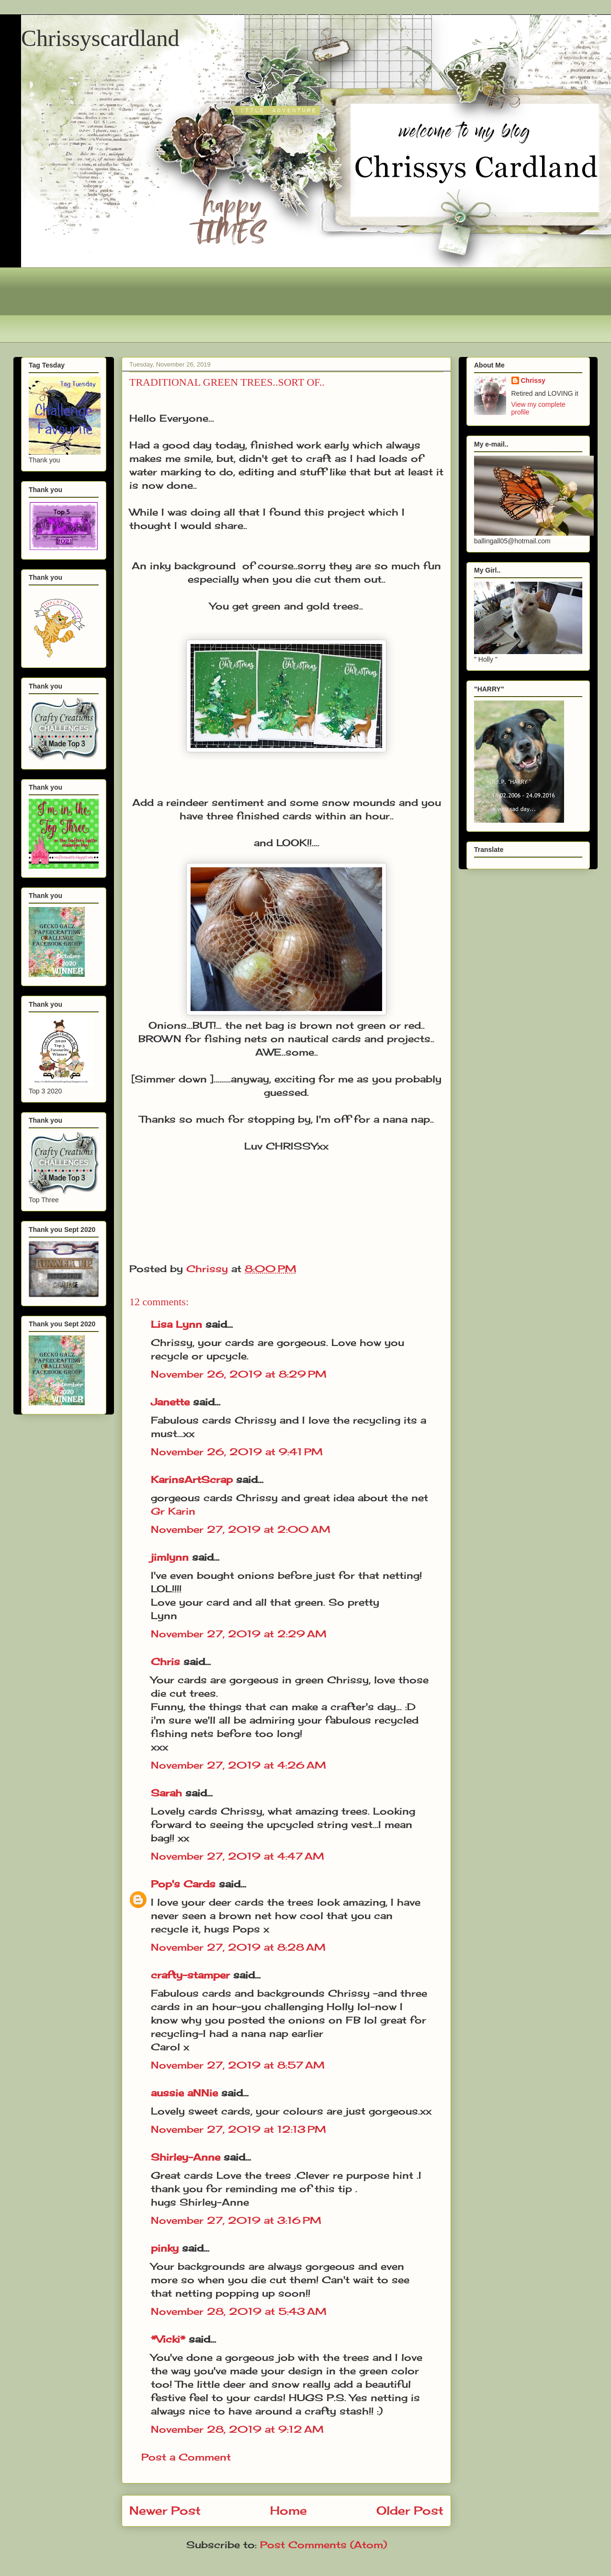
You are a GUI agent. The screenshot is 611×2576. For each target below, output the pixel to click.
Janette (170, 1402)
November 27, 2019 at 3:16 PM (236, 2220)
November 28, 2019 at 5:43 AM (239, 2311)
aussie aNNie (184, 2093)
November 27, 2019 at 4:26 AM (238, 1765)
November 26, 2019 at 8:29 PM (239, 1374)
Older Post (409, 2510)
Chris (165, 1662)
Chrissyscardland (100, 38)
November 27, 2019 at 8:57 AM (238, 2065)
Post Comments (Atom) (323, 2545)
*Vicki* (168, 2339)
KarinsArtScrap (192, 1479)
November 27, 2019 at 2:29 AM (239, 1634)
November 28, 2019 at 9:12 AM (237, 2429)
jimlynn (170, 1557)
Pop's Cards (183, 1884)
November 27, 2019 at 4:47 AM (237, 1856)
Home (288, 2510)
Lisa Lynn (176, 1324)
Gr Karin (173, 1511)
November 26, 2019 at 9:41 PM (237, 1452)
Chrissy (533, 380)
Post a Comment (186, 2457)
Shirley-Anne (185, 2157)
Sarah (166, 1793)
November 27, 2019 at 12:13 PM (238, 2129)
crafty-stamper (190, 1975)
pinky (165, 2248)
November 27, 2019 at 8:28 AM (238, 1947)
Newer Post (165, 2510)
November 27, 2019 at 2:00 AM (240, 1529)
